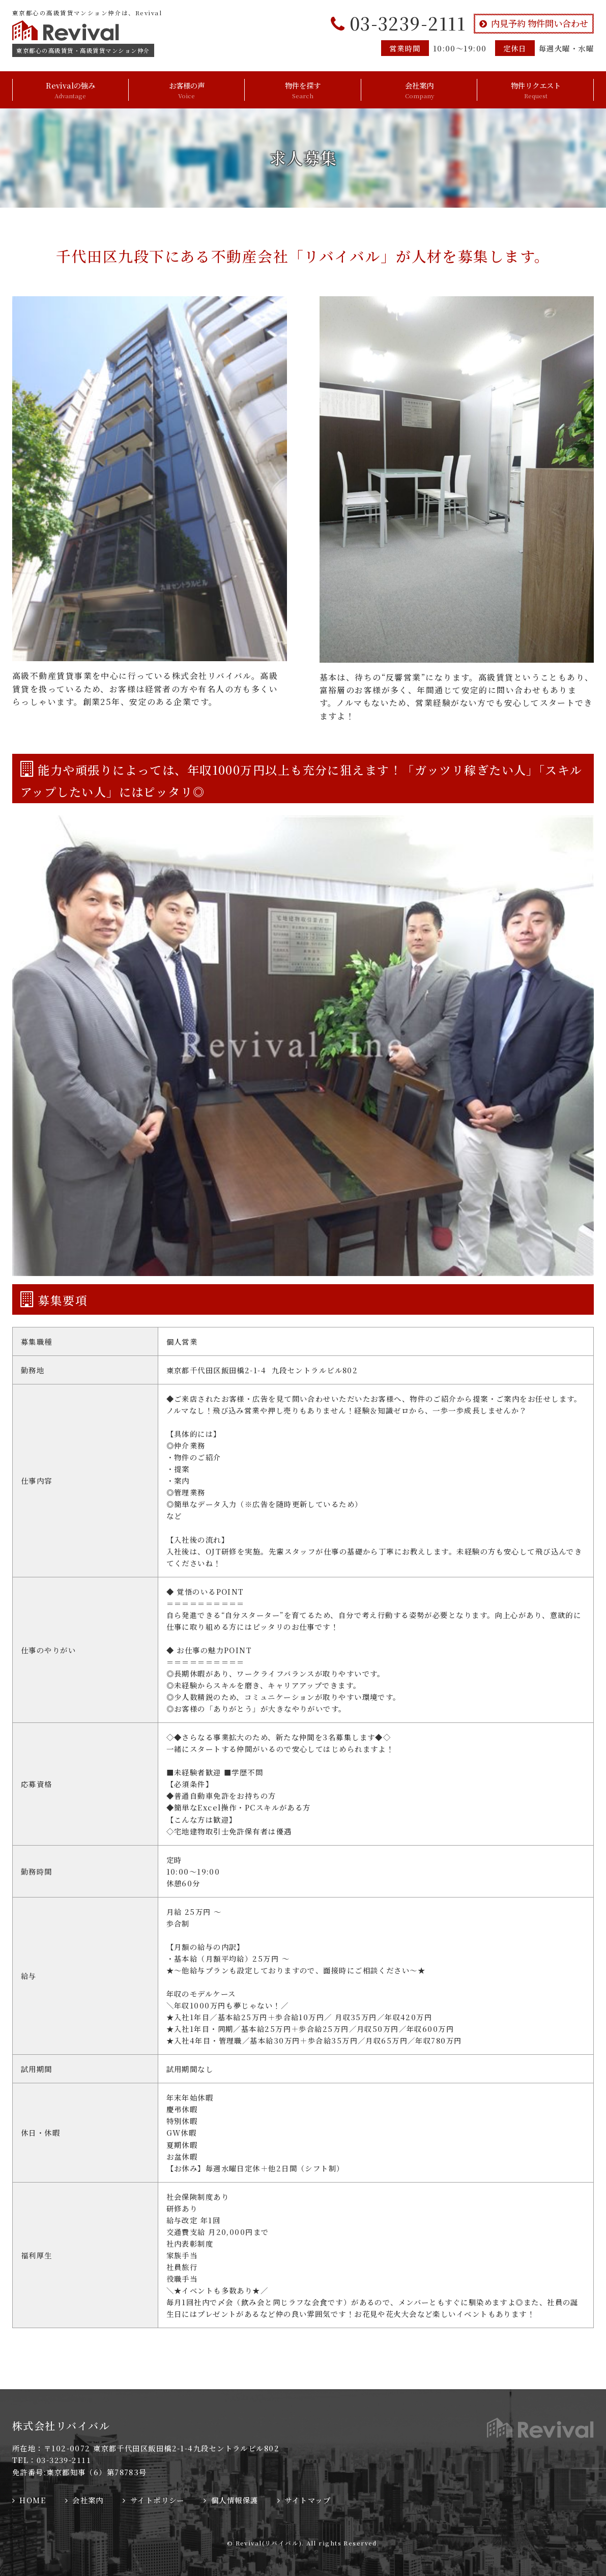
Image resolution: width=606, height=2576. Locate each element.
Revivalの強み (70, 90)
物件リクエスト (535, 90)
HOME (32, 2500)
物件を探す (303, 90)
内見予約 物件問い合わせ (539, 23)
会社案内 (419, 90)
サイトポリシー (157, 2500)
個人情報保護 (234, 2500)
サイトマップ (307, 2500)
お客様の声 (187, 90)
